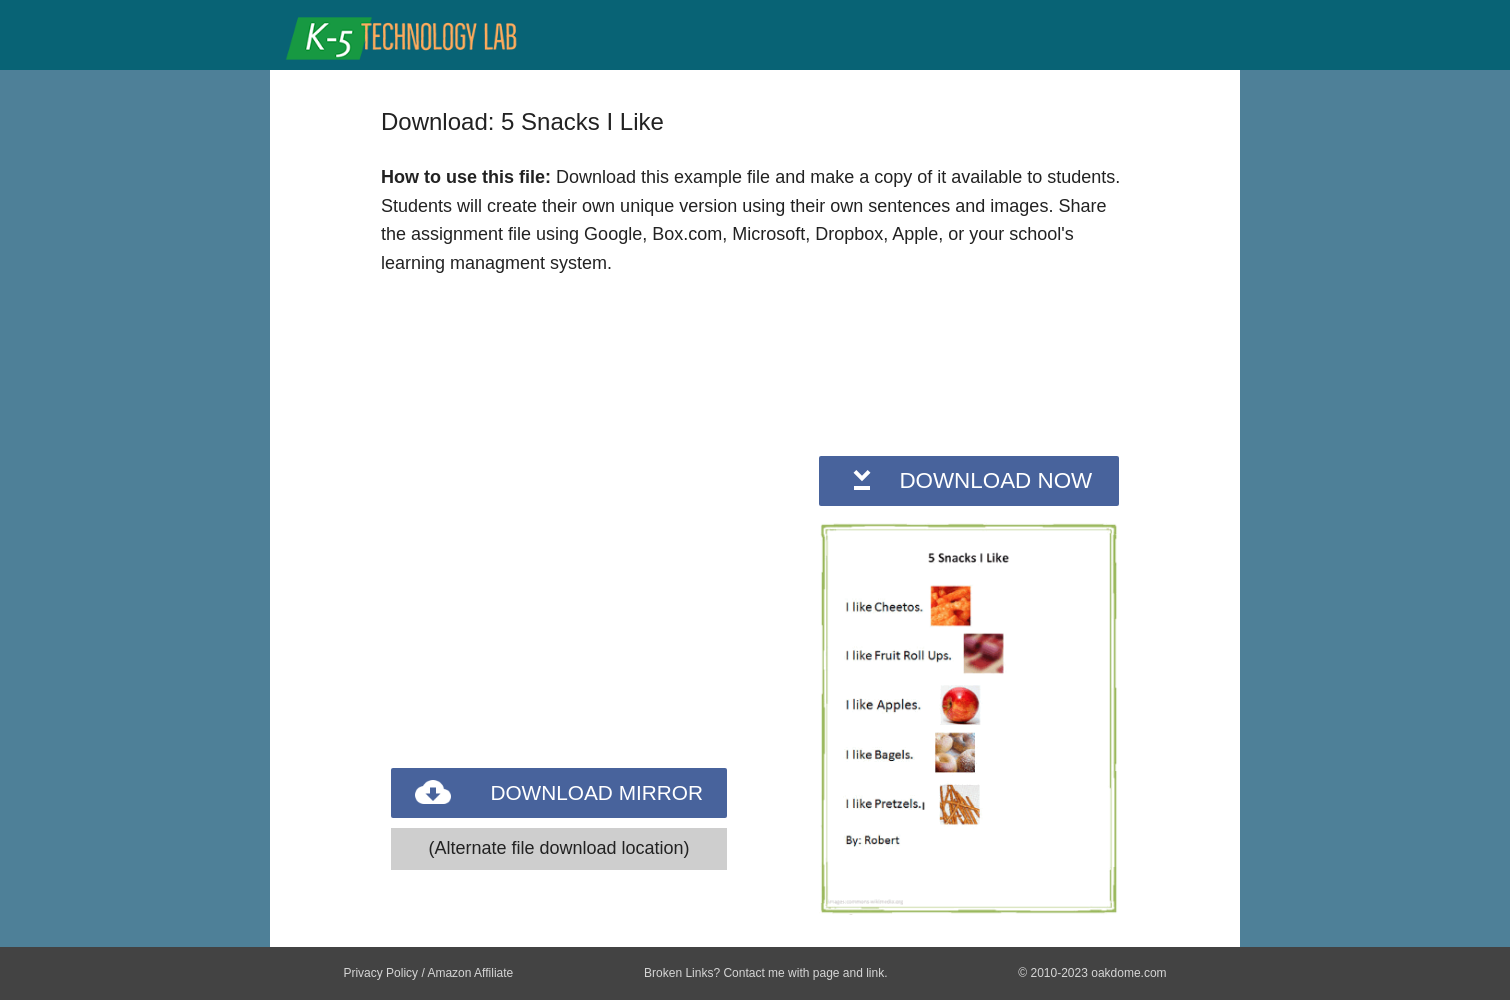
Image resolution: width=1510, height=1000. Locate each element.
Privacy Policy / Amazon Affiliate (428, 973)
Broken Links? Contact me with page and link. (765, 973)
